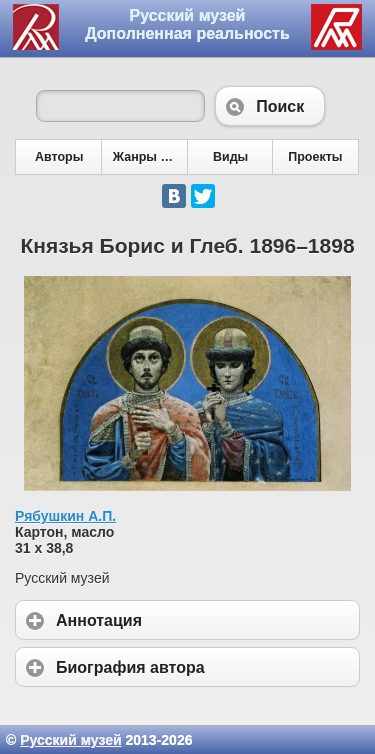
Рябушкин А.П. (65, 516)
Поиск (270, 106)
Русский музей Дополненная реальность (187, 24)
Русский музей (70, 740)
